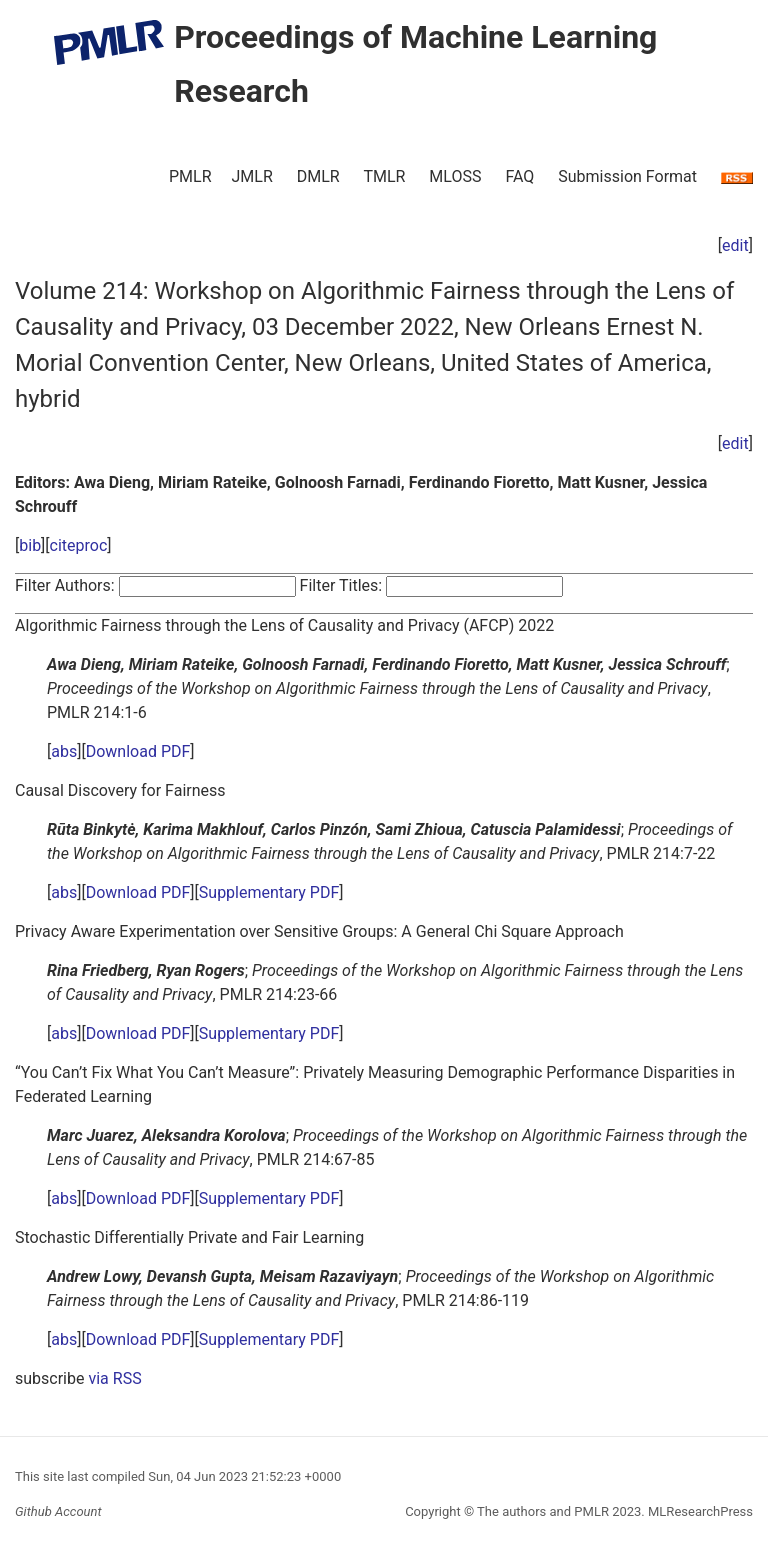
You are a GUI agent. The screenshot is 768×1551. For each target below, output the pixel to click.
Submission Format (627, 176)
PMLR (190, 176)
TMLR (384, 176)
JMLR (252, 176)
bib (30, 545)
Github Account (58, 1511)
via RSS (114, 1378)
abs (64, 751)
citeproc (79, 545)
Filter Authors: (65, 585)
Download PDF (138, 751)
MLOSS (455, 176)
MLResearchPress (699, 1511)
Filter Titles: (341, 585)
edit (735, 245)
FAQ (519, 176)
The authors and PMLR (543, 1511)
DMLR (318, 176)
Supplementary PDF (269, 892)
